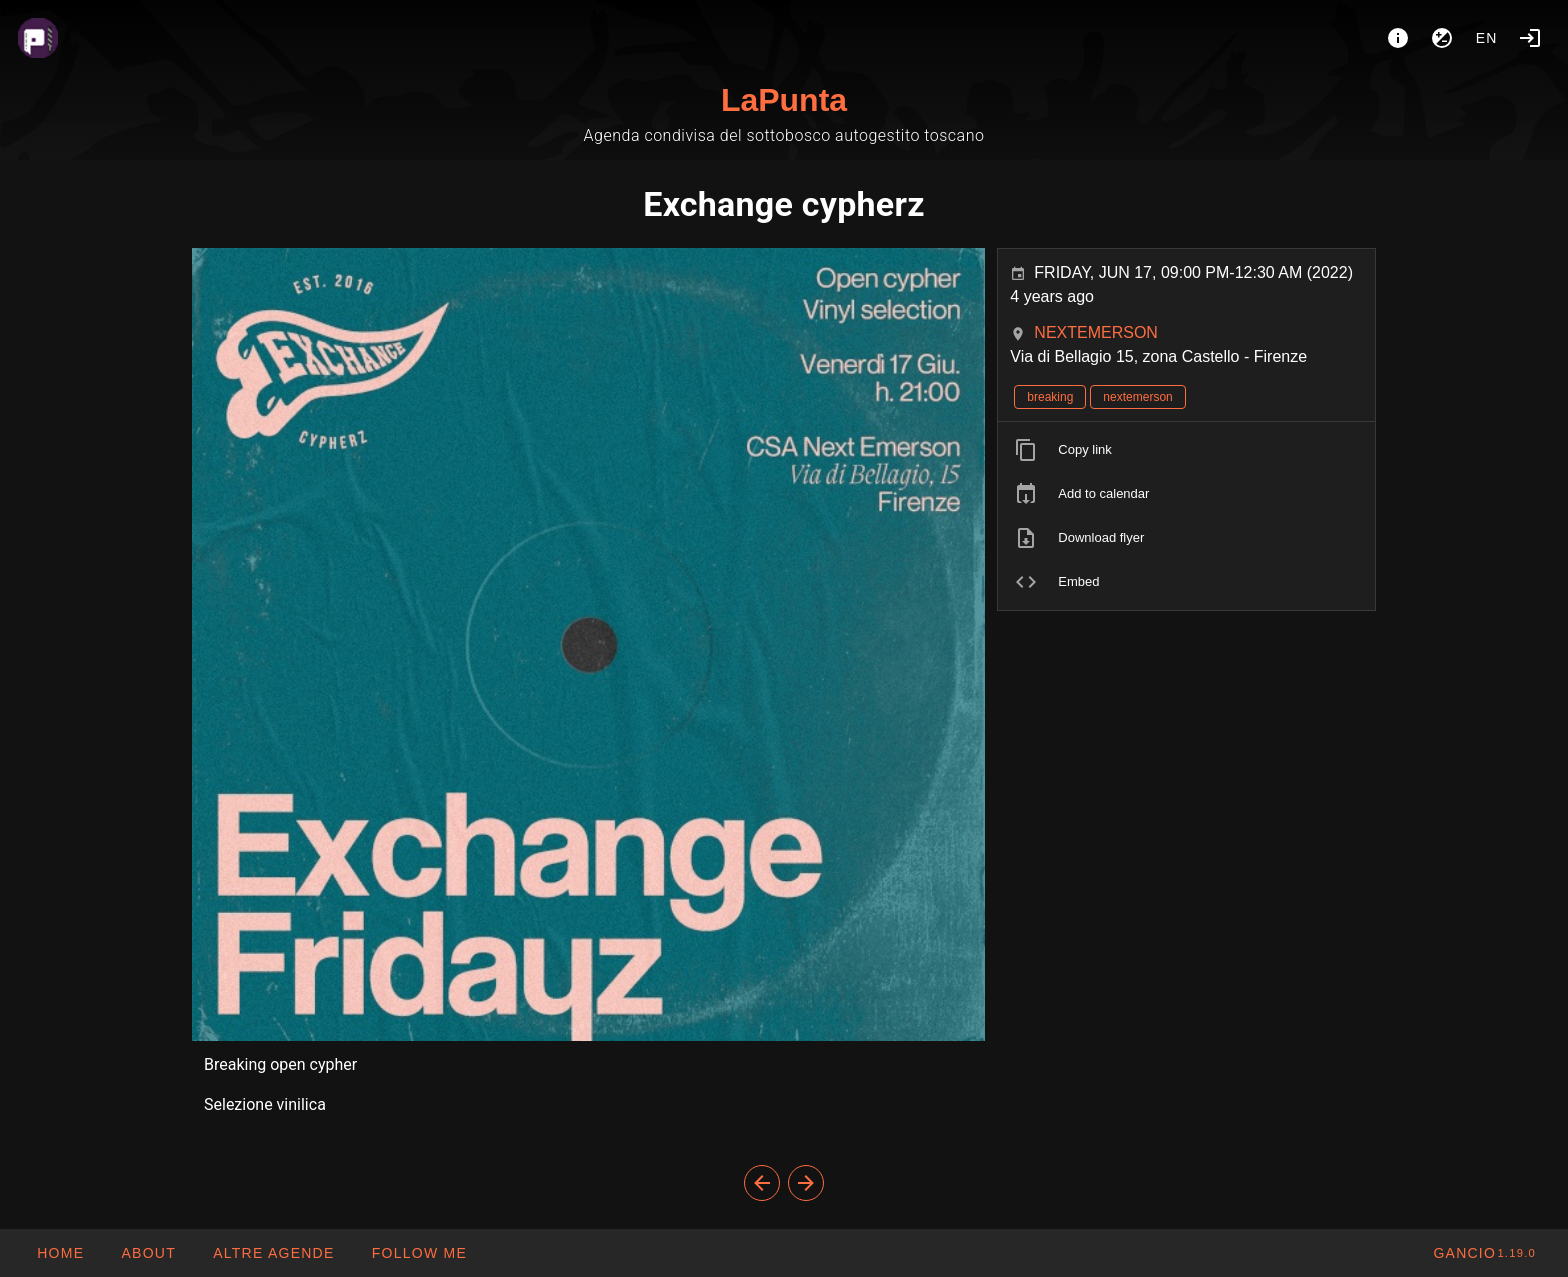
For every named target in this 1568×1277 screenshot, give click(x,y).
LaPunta (784, 100)
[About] (1398, 38)
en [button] (1487, 38)
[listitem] (1186, 450)
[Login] (1530, 38)
